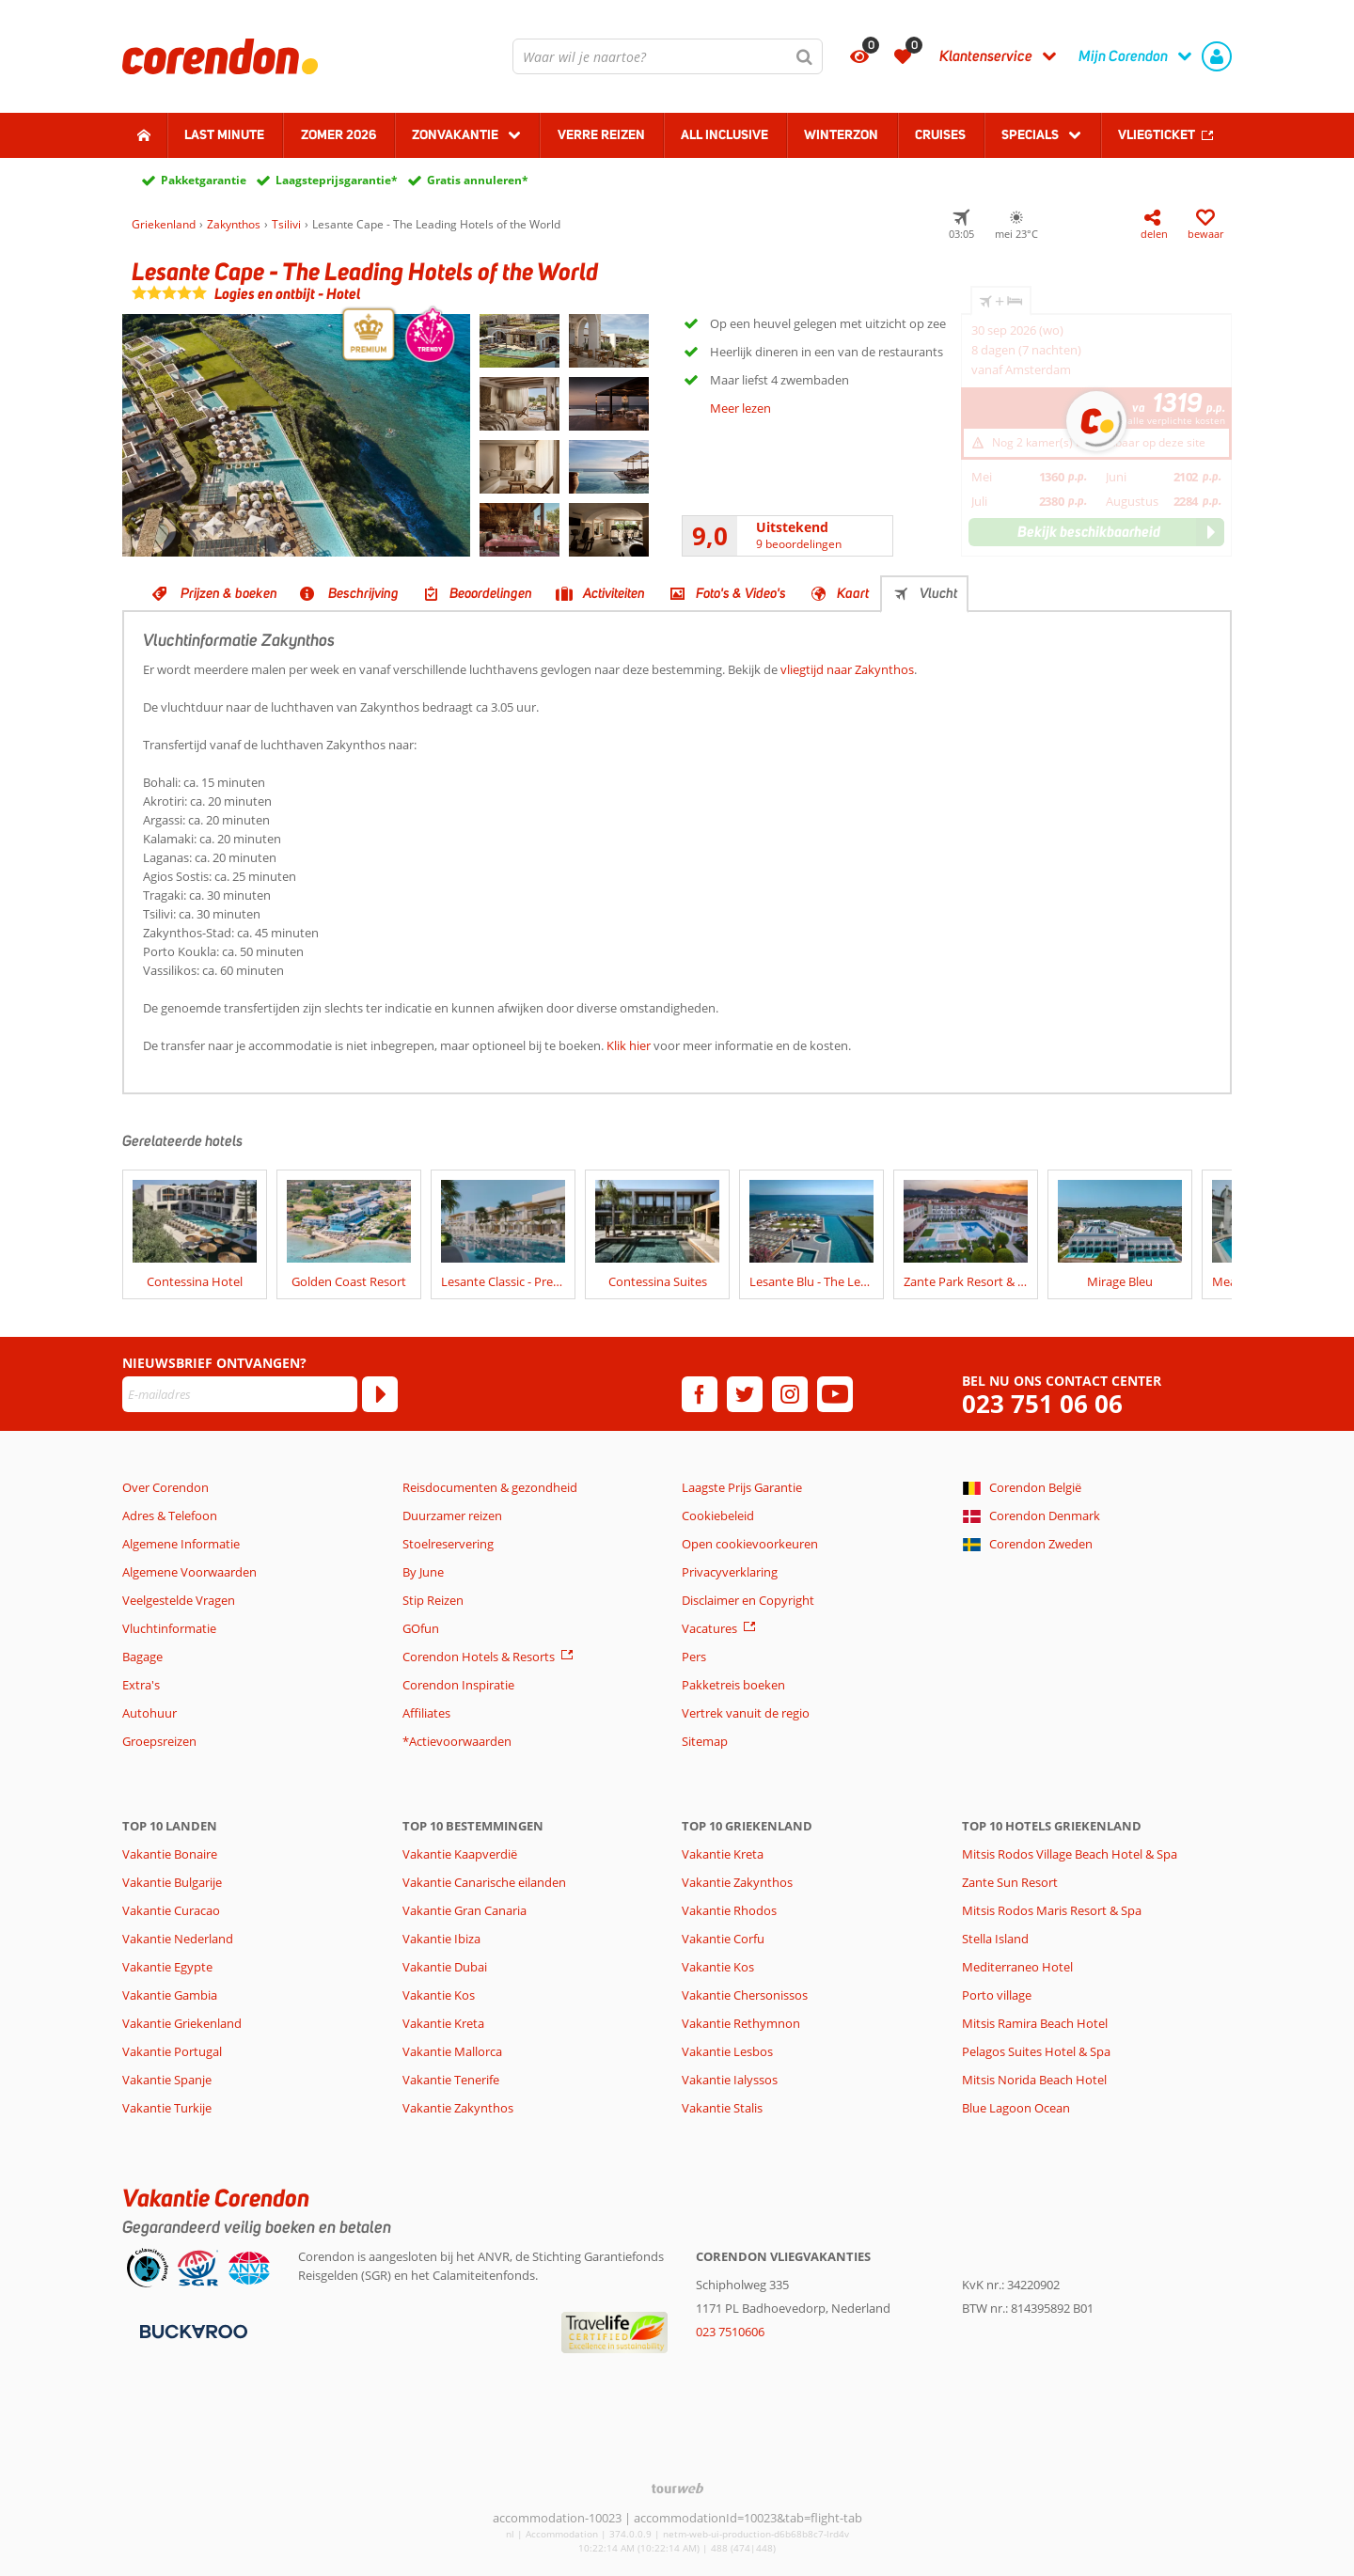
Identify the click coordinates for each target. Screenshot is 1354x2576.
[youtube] (835, 1394)
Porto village (996, 1995)
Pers (694, 1656)
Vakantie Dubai (444, 1966)
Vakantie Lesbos (727, 2051)
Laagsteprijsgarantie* (337, 180)
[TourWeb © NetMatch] (677, 2488)
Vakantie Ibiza (441, 1938)
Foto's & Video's (741, 593)
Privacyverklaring (730, 1571)
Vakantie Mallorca (452, 2051)
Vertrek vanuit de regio (746, 1712)
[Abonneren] (380, 1394)
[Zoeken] (805, 56)
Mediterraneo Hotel (1017, 1966)
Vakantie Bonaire (169, 1854)
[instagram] (790, 1394)
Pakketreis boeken (733, 1684)
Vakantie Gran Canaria (464, 1910)
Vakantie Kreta (443, 2023)
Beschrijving (363, 593)
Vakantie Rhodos (729, 1910)
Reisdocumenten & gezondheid (489, 1487)
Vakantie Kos (438, 1995)
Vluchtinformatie (169, 1628)
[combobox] (667, 56)
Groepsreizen (159, 1741)
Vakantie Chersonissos (745, 1995)
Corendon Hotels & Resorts (478, 1656)
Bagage (142, 1656)
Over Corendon (165, 1487)
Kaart (853, 593)
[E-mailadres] (239, 1394)
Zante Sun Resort (1010, 1882)
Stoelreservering (448, 1543)
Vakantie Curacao (171, 1910)
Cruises (940, 134)
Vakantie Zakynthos (457, 2107)
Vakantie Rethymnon (741, 2023)
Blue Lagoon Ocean (1016, 2107)
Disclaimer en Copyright (748, 1600)
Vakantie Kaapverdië (459, 1854)
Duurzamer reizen (452, 1515)
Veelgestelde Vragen (178, 1600)
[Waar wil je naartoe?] (667, 56)
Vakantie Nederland (177, 1938)
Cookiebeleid (718, 1515)
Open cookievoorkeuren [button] (750, 1543)
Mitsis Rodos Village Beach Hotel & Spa (1069, 1854)
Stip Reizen (433, 1600)
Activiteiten (614, 593)
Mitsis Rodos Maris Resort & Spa (1051, 1910)
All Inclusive (724, 134)
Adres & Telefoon (169, 1515)
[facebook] (699, 1394)
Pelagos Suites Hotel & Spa (1036, 2051)
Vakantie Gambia (169, 1995)
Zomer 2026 (338, 134)
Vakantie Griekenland (182, 2023)
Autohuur (149, 1712)
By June (423, 1571)
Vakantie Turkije (167, 2107)
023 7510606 (730, 2331)
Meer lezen (740, 408)
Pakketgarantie (203, 180)
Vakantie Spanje (167, 2079)
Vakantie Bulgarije (172, 1882)
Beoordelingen (490, 593)
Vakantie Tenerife (450, 2079)
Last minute (224, 134)
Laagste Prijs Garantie (742, 1487)
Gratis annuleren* (477, 180)
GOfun (420, 1628)
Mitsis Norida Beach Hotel (1034, 2079)
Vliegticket (1156, 134)
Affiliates (426, 1712)
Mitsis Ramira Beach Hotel (1035, 2023)
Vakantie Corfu (723, 1938)
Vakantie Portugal (172, 2051)
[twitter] (745, 1394)
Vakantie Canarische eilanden (484, 1882)
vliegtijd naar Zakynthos (847, 669)
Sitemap (705, 1741)
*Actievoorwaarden (457, 1741)
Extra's (141, 1684)
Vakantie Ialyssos (730, 2079)
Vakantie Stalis (722, 2107)
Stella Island (995, 1938)
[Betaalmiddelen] (191, 2330)
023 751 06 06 (1042, 1404)
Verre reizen (601, 134)
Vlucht (938, 593)
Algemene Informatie (181, 1543)
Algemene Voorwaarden (189, 1571)
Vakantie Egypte (167, 1966)
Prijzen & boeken (229, 593)
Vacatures (709, 1628)
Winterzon (841, 134)
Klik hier (628, 1045)
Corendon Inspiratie (458, 1684)
